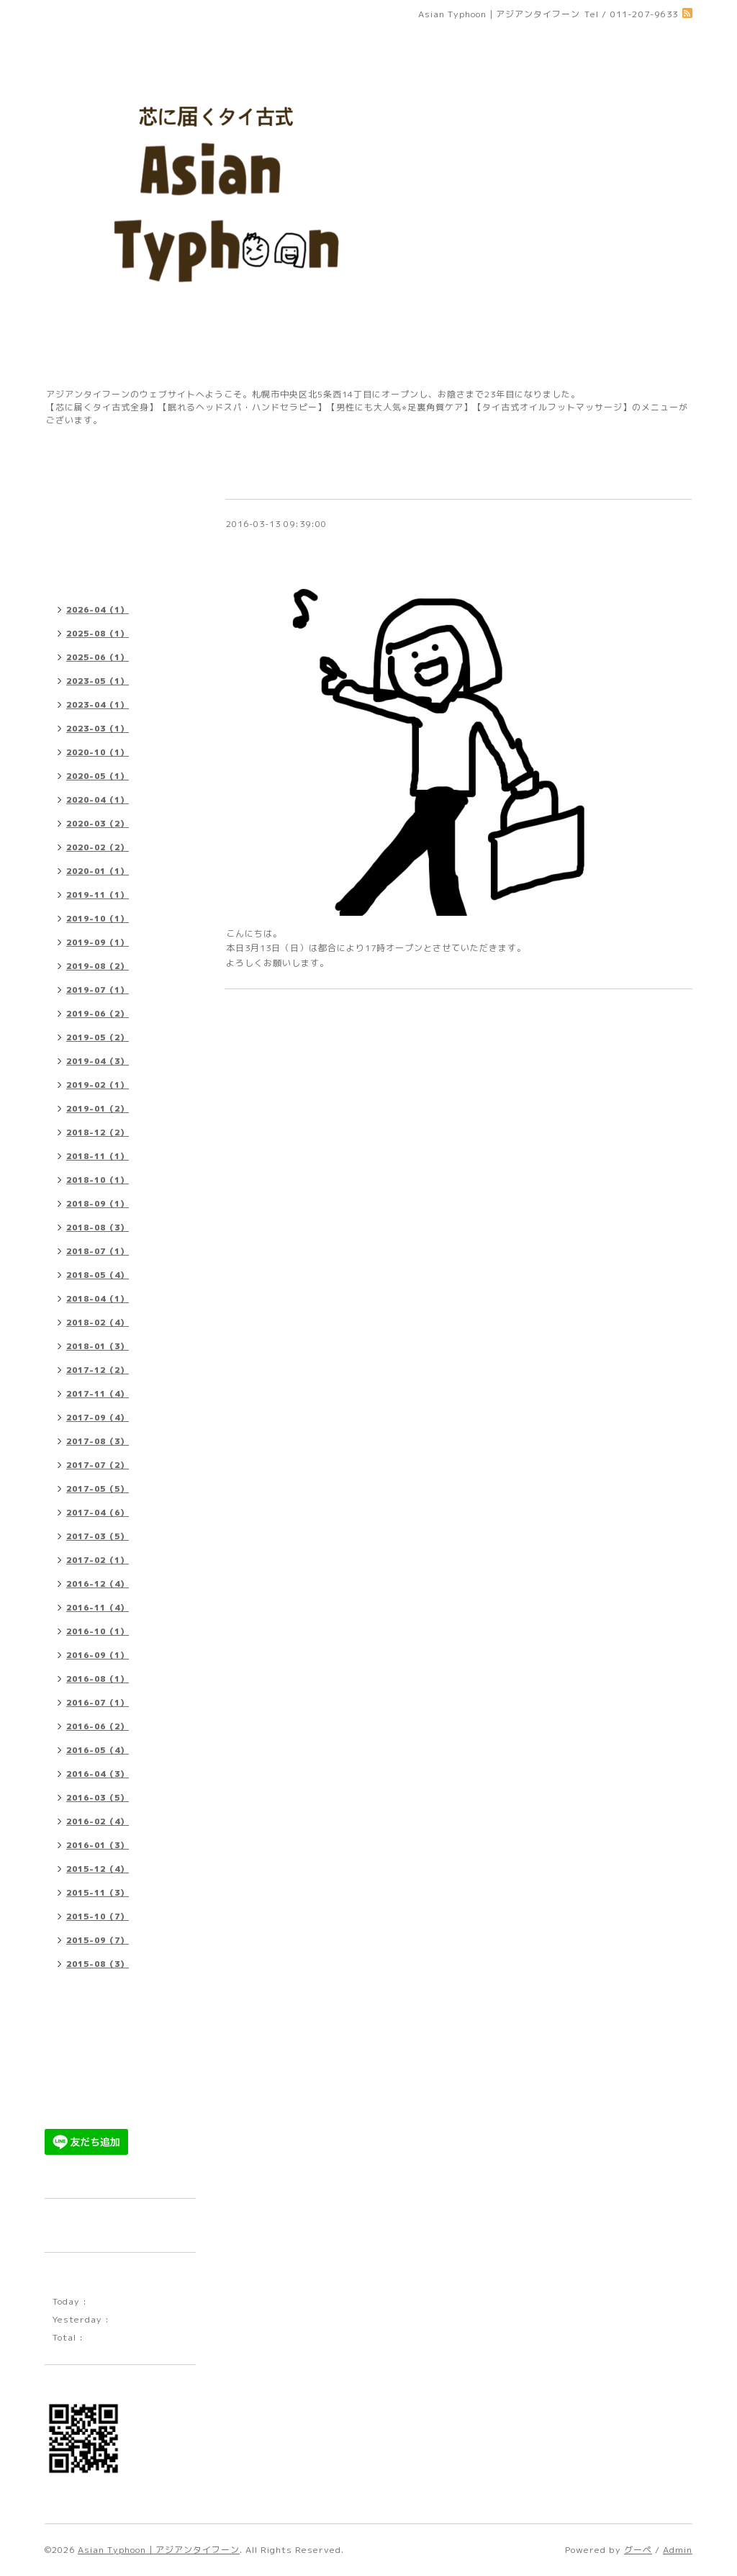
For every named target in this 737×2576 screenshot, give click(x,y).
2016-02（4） (97, 1821)
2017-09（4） (97, 1417)
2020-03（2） (97, 823)
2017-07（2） (97, 1465)
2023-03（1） (97, 728)
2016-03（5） (97, 1797)
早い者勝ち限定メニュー (103, 2102)
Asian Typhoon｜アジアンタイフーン (159, 2550)
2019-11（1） (97, 895)
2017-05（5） (97, 1489)
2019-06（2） (97, 1013)
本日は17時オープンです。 (292, 541)
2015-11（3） (97, 1893)
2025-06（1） (97, 657)
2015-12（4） (97, 1869)
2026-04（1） (97, 610)
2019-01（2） (97, 1108)
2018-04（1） (97, 1299)
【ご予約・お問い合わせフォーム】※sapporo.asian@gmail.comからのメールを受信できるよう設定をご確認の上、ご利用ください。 (118, 2024)
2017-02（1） (97, 1560)
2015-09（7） (97, 1940)
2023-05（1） (97, 681)
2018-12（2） (97, 1132)
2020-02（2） (97, 847)
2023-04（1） (97, 705)
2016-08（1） (97, 1679)
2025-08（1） (97, 633)
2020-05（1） (97, 776)
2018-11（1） (97, 1156)
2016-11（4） (97, 1607)
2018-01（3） (97, 1346)
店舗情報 (70, 502)
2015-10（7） (97, 1916)
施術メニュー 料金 (91, 528)
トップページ (80, 476)
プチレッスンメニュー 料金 (110, 554)
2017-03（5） (97, 1536)
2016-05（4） (97, 1750)
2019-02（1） (97, 1085)
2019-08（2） (97, 966)
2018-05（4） (97, 1275)
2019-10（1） (97, 918)
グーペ (638, 2550)
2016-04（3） (97, 1774)
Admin (677, 2550)
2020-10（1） (97, 752)
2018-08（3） (97, 1227)
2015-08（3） (97, 1964)
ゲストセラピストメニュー (108, 2076)
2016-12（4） (97, 1584)
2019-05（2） (97, 1037)
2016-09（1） (97, 1655)
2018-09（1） (97, 1204)
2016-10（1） (97, 1631)
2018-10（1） (97, 1180)
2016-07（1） (97, 1702)
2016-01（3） (97, 1845)
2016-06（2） (97, 1726)
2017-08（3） (97, 1441)
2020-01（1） (97, 871)
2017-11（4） (97, 1394)
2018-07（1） (97, 1251)
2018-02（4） (97, 1322)
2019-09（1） (97, 942)
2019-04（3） (97, 1061)
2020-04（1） (97, 800)
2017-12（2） (97, 1370)
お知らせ (70, 580)
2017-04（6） (97, 1512)
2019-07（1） (97, 990)
